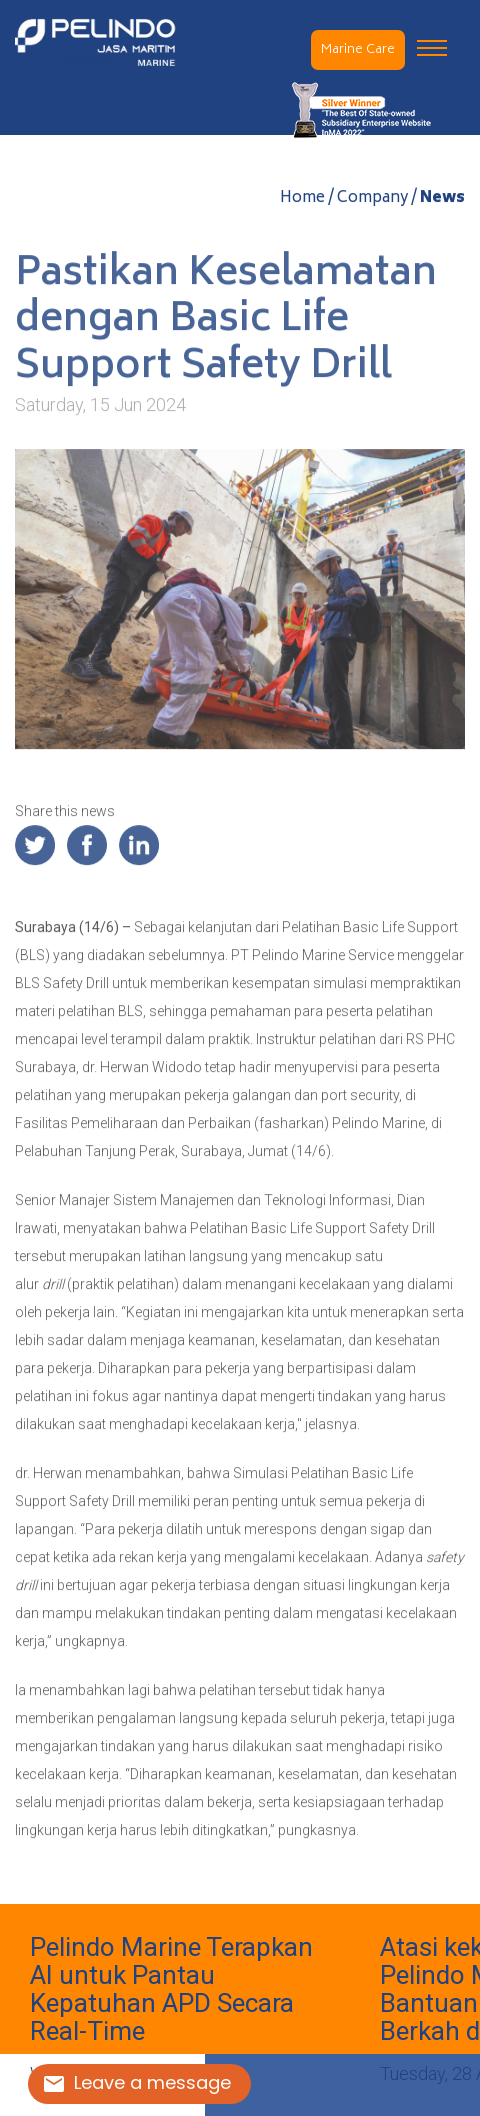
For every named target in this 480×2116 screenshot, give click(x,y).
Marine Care (358, 50)
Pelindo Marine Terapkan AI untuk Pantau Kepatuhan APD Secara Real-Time (171, 1989)
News (442, 199)
